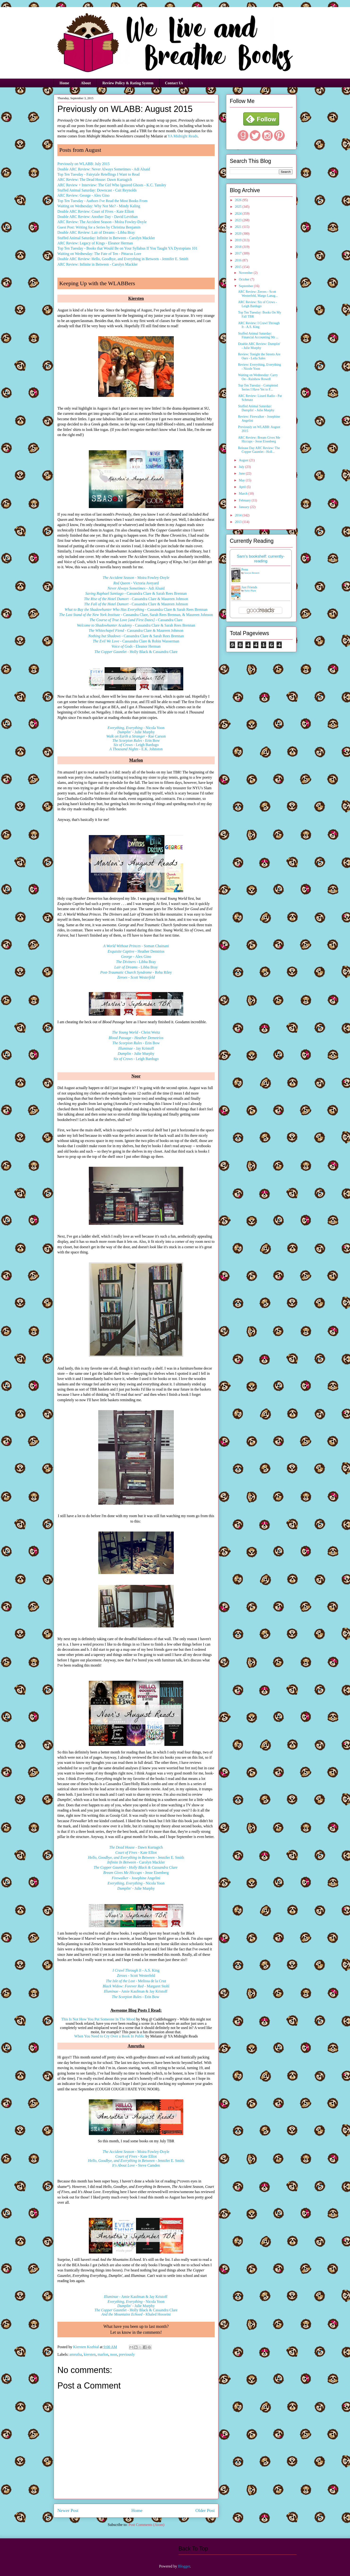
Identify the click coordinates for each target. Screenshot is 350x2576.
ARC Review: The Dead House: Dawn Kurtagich (94, 180)
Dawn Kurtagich (136, 1847)
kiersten (90, 2354)
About (86, 83)
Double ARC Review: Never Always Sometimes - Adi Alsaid (103, 169)
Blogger (184, 2566)
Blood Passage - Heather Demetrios (136, 1038)
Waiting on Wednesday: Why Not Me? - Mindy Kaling (98, 206)
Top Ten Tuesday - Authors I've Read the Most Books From (102, 201)
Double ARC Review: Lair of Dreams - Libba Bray (96, 232)
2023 (239, 220)
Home (64, 83)
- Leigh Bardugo (136, 745)
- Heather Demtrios (136, 951)
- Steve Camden (136, 2165)
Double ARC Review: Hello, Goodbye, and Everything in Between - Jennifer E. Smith (122, 259)
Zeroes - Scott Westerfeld (136, 977)
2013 (239, 522)
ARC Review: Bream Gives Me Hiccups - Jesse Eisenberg (259, 439)
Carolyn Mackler (136, 1862)
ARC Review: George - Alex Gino (83, 195)
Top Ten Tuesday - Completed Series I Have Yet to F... (258, 387)
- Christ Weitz (136, 1032)
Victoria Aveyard (136, 583)
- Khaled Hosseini (136, 2314)
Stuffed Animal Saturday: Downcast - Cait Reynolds (97, 190)
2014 (239, 515)
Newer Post (67, 2510)
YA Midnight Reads (183, 136)
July (242, 467)
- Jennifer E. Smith (136, 1857)
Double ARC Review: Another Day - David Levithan (97, 217)
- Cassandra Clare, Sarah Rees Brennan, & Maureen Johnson (136, 615)
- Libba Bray (136, 962)
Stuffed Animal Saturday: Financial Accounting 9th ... (258, 335)
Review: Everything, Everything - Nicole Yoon (259, 366)
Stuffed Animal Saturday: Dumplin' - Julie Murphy (256, 408)
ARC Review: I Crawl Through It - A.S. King (259, 325)
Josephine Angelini (136, 1878)
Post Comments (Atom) (146, 2525)
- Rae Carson (136, 736)
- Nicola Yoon (136, 1883)
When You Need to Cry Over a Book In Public (109, 2036)
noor (113, 2354)
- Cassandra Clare (136, 620)
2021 (239, 227)
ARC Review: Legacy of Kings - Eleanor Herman (95, 243)
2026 (239, 200)
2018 (239, 247)
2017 (239, 253)
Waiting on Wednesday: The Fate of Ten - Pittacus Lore (99, 254)
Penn (244, 569)
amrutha (75, 2354)
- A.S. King (136, 1970)
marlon (103, 2354)
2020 (239, 233)
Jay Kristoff (136, 1048)
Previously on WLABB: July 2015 (83, 164)
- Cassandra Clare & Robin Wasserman (136, 641)
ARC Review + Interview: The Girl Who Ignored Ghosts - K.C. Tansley (111, 185)
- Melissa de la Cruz (136, 1981)
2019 (239, 240)
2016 (239, 260)
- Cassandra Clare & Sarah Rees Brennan (136, 593)
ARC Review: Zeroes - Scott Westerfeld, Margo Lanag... (258, 293)
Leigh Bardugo (136, 1059)
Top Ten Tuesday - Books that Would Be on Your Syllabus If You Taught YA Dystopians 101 (127, 248)
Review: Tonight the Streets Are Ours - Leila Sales (259, 356)
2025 (239, 206)
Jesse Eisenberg (136, 1873)
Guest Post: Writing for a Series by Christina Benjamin (99, 227)
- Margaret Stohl (137, 1986)
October (244, 279)
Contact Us (174, 83)
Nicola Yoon (136, 728)
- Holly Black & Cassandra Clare (136, 652)
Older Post (205, 2510)
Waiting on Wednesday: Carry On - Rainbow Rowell (258, 377)
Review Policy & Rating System (128, 83)
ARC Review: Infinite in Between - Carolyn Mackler (97, 264)
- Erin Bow (136, 740)
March (243, 493)
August (244, 460)
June (242, 473)
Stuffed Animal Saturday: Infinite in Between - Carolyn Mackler (106, 238)
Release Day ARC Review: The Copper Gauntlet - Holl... (259, 450)
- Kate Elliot (136, 1852)
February (245, 500)
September (246, 286)
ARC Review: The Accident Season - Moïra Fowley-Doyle (102, 222)
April (243, 487)
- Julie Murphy (136, 732)
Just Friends (249, 587)
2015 (239, 267)
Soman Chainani (136, 946)
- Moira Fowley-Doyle (136, 578)
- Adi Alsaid (136, 588)
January (244, 507)
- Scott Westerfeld (136, 1975)
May (242, 480)
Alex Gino (136, 957)
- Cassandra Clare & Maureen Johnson (136, 599)
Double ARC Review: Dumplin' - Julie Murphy (259, 346)
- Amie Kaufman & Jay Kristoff (136, 1991)
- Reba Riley (136, 972)
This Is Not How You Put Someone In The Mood (98, 2019)
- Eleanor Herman (135, 646)
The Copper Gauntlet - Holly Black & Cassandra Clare (136, 1867)
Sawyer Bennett (252, 573)
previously (127, 2354)
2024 (239, 213)
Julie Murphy (136, 1054)
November (246, 273)
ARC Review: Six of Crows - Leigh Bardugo (257, 304)
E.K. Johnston (136, 749)
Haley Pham (250, 590)
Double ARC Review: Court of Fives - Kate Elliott (95, 211)
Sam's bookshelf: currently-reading (261, 558)
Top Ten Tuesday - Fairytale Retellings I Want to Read (98, 174)
